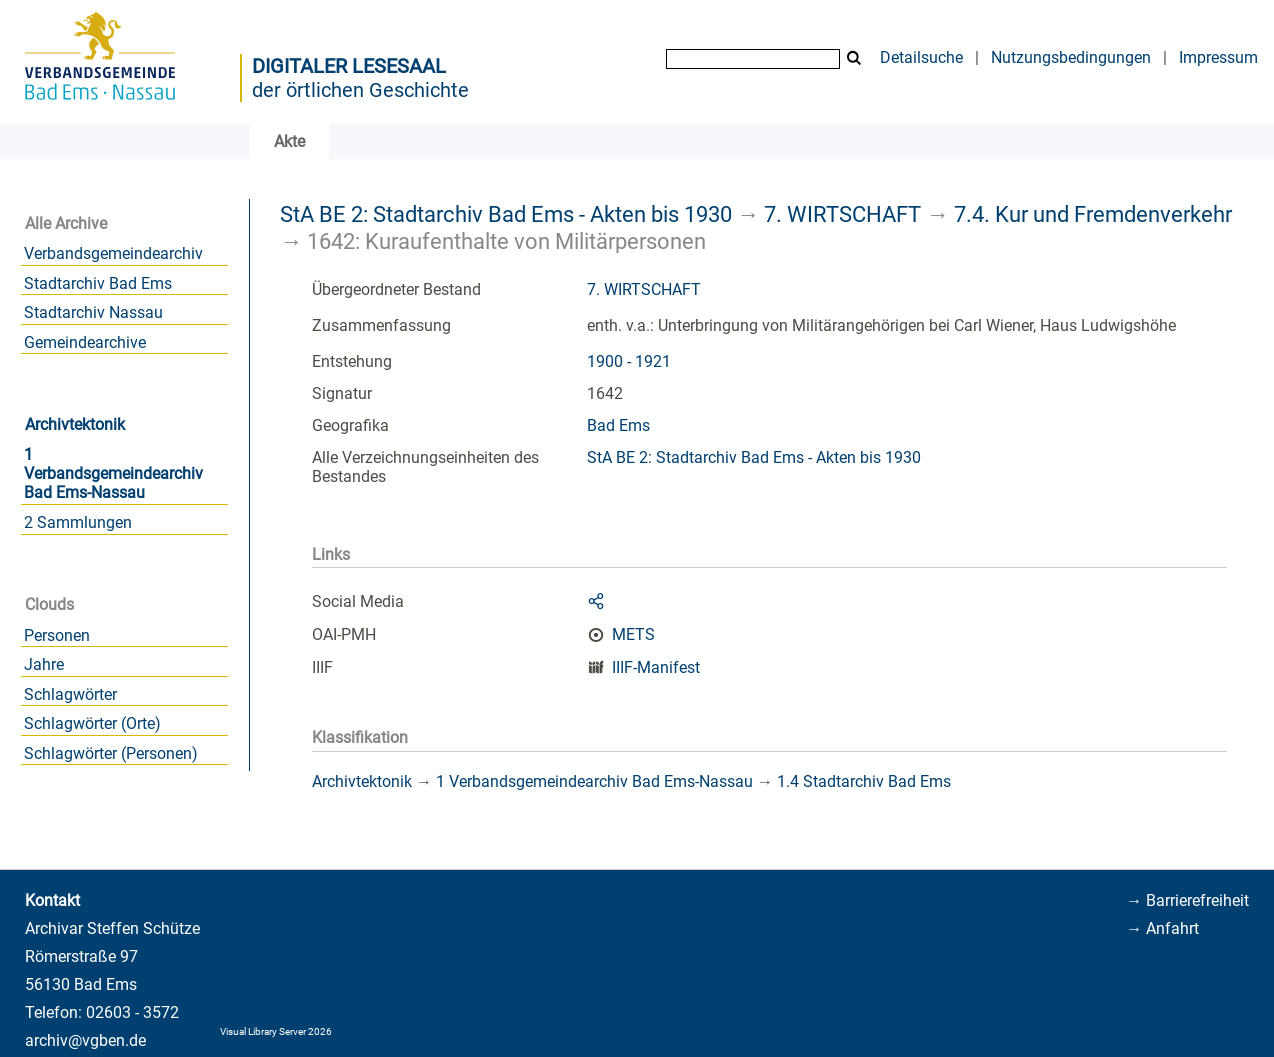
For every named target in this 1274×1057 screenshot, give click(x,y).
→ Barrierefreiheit (1187, 900)
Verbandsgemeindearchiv (113, 253)
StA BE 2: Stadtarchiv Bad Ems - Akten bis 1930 (506, 214)
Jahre (44, 664)
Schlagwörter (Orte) (92, 723)
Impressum (1218, 57)
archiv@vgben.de (85, 1040)
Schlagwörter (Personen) (111, 753)
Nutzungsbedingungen (1071, 57)
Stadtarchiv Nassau (93, 312)
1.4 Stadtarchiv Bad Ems (864, 781)
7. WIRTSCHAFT (842, 214)
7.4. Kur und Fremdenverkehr (1093, 214)
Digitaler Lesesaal (349, 66)
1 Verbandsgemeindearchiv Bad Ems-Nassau (113, 473)
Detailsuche (921, 57)
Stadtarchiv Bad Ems (98, 283)
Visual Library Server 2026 (276, 1031)
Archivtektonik (75, 424)
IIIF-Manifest (656, 667)
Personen (57, 635)
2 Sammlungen (78, 522)
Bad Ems (618, 425)
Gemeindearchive (85, 342)
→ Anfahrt (1162, 928)
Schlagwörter (70, 694)
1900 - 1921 (629, 361)
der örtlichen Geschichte (360, 90)
